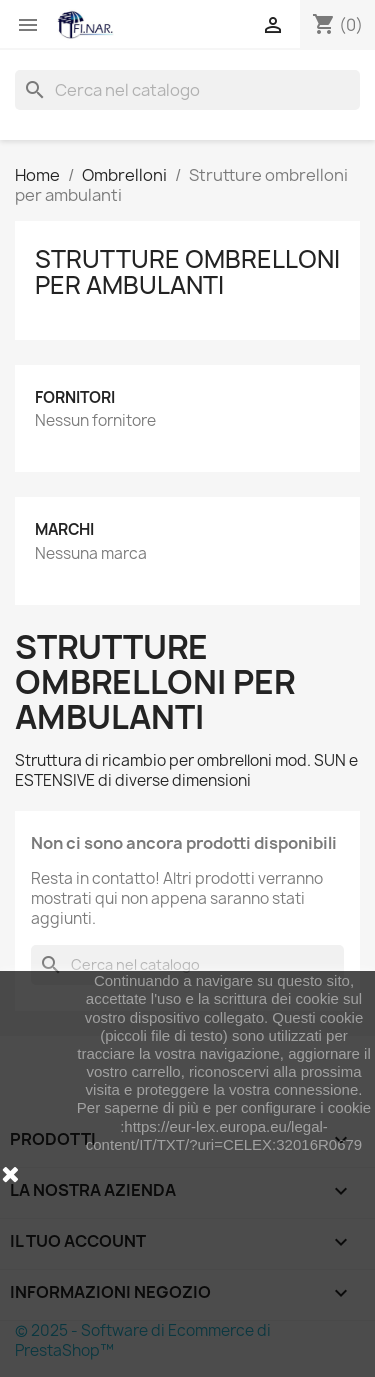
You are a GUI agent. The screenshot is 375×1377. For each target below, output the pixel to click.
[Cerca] (187, 90)
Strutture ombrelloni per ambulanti (187, 272)
